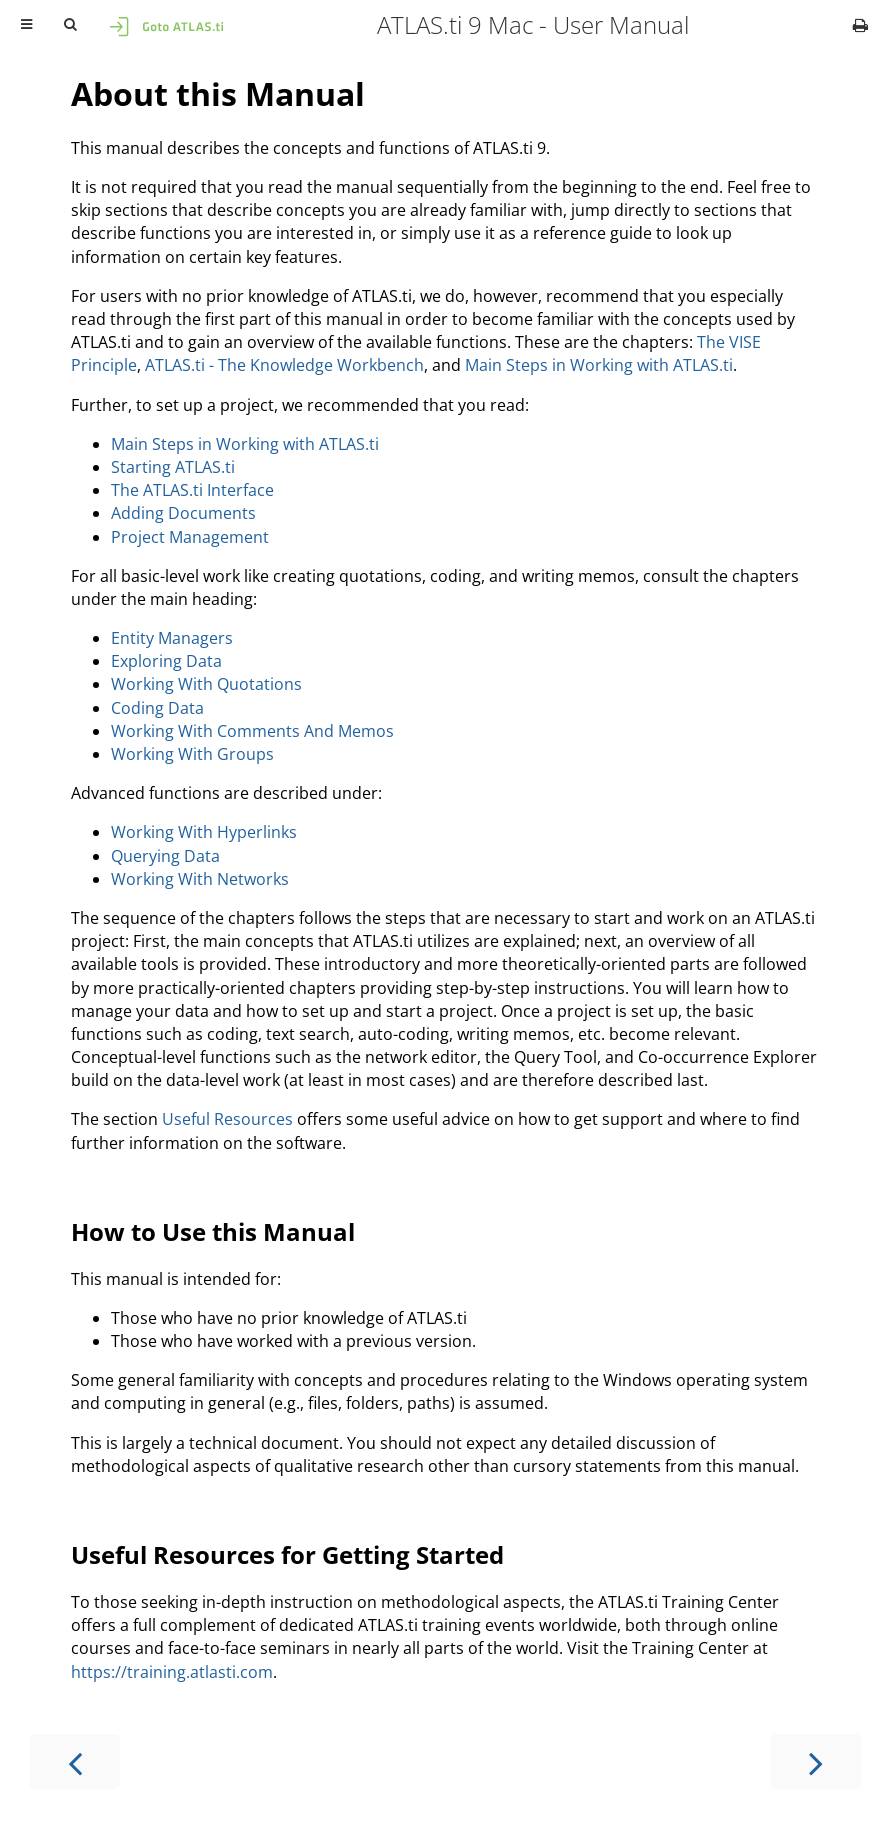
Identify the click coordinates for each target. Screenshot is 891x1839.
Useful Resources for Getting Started (287, 1554)
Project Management (190, 537)
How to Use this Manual (213, 1231)
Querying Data (165, 856)
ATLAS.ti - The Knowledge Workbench (284, 365)
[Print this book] (860, 25)
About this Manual (218, 93)
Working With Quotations (206, 684)
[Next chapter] (816, 1761)
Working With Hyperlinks (204, 832)
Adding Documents (183, 513)
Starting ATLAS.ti (173, 467)
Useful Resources (227, 1119)
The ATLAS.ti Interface (192, 490)
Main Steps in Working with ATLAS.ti (599, 365)
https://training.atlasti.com (172, 1672)
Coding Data (157, 708)
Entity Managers (172, 638)
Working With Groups (192, 754)
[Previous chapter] (75, 1761)
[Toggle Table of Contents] (26, 25)
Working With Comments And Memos (252, 731)
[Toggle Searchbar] (70, 25)
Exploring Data (166, 661)
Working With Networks (200, 879)
